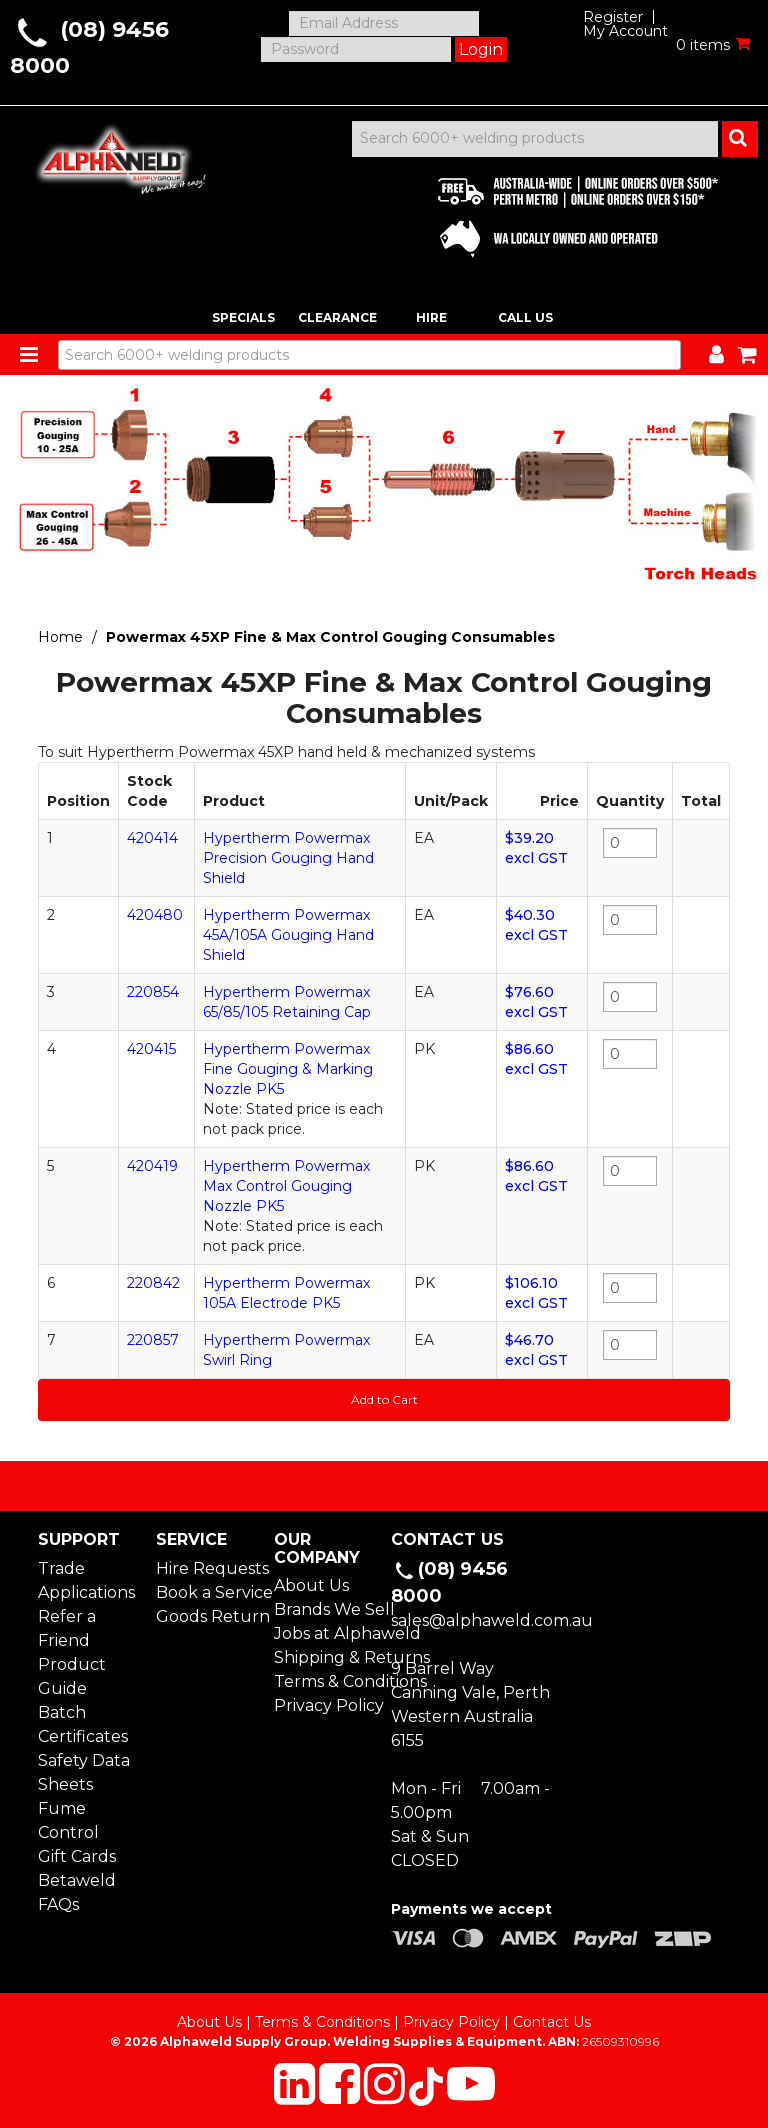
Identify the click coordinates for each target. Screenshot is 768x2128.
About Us (311, 1585)
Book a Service (207, 1592)
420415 (151, 1049)
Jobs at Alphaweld (325, 1633)
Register (613, 17)
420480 (155, 915)
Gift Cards (77, 1856)
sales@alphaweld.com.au (492, 1620)
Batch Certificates (83, 1724)
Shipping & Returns (325, 1657)
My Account (625, 31)
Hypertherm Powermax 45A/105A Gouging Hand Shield (288, 935)
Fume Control (68, 1820)
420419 (152, 1166)
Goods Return (207, 1616)
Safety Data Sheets (84, 1772)
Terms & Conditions (325, 1681)
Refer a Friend (67, 1628)
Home (60, 637)
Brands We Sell (325, 1609)
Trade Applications (86, 1580)
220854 (153, 992)
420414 (152, 838)
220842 (153, 1283)
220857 (153, 1340)
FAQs (58, 1904)
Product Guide (72, 1676)
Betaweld (77, 1880)
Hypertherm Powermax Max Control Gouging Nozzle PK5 (286, 1186)
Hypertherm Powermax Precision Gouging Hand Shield (288, 858)
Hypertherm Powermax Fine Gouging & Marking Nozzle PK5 (288, 1069)
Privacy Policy (325, 1705)
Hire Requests (207, 1568)
